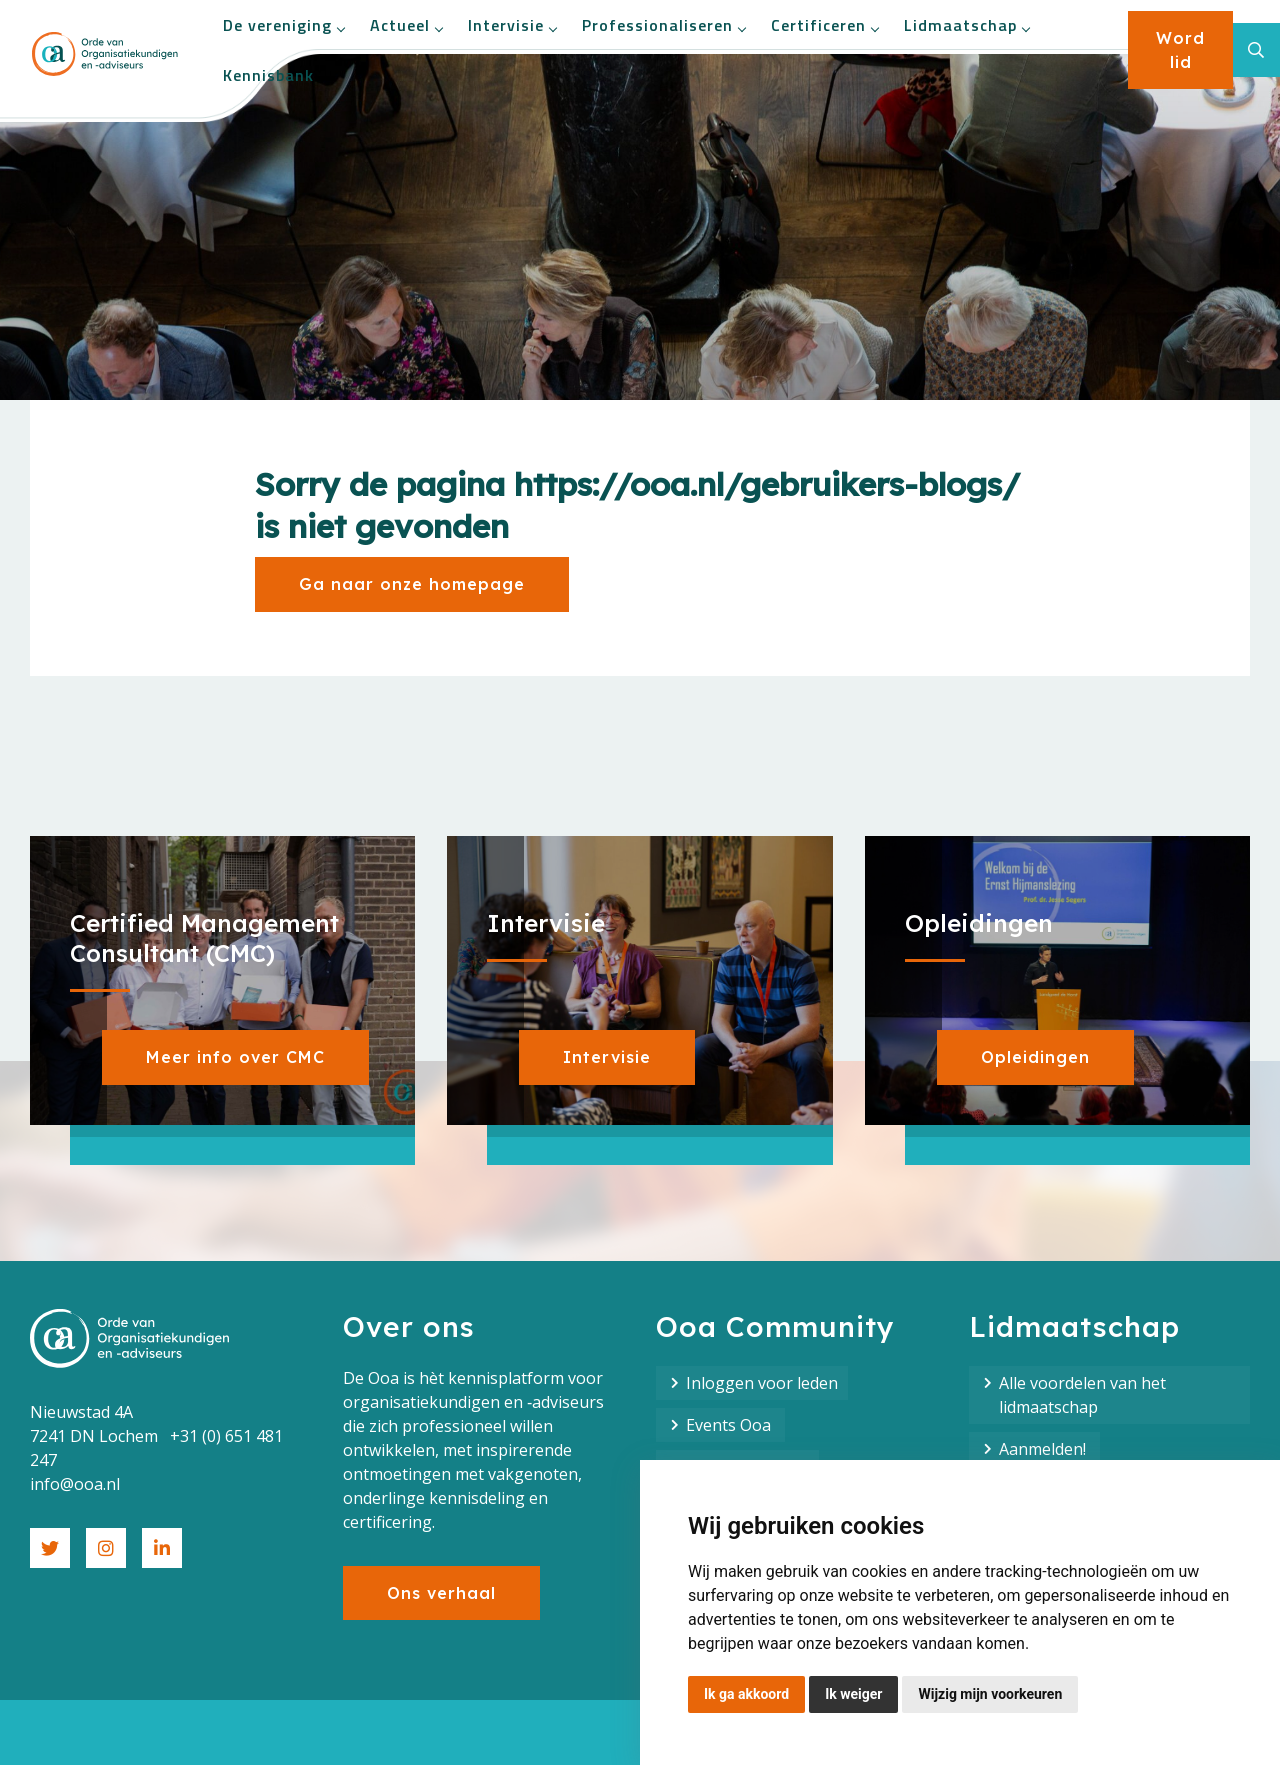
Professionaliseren (663, 25)
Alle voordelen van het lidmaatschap (1082, 1395)
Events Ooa (730, 1425)
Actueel (406, 25)
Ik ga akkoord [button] (746, 1694)
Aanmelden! (1044, 1449)
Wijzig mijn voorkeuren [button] (990, 1694)
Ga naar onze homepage (412, 584)
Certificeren (824, 25)
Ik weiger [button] (853, 1694)
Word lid (1180, 50)
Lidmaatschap (966, 25)
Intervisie (512, 25)
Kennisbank (268, 75)
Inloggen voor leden (762, 1383)
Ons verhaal (441, 1593)
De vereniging (283, 25)
